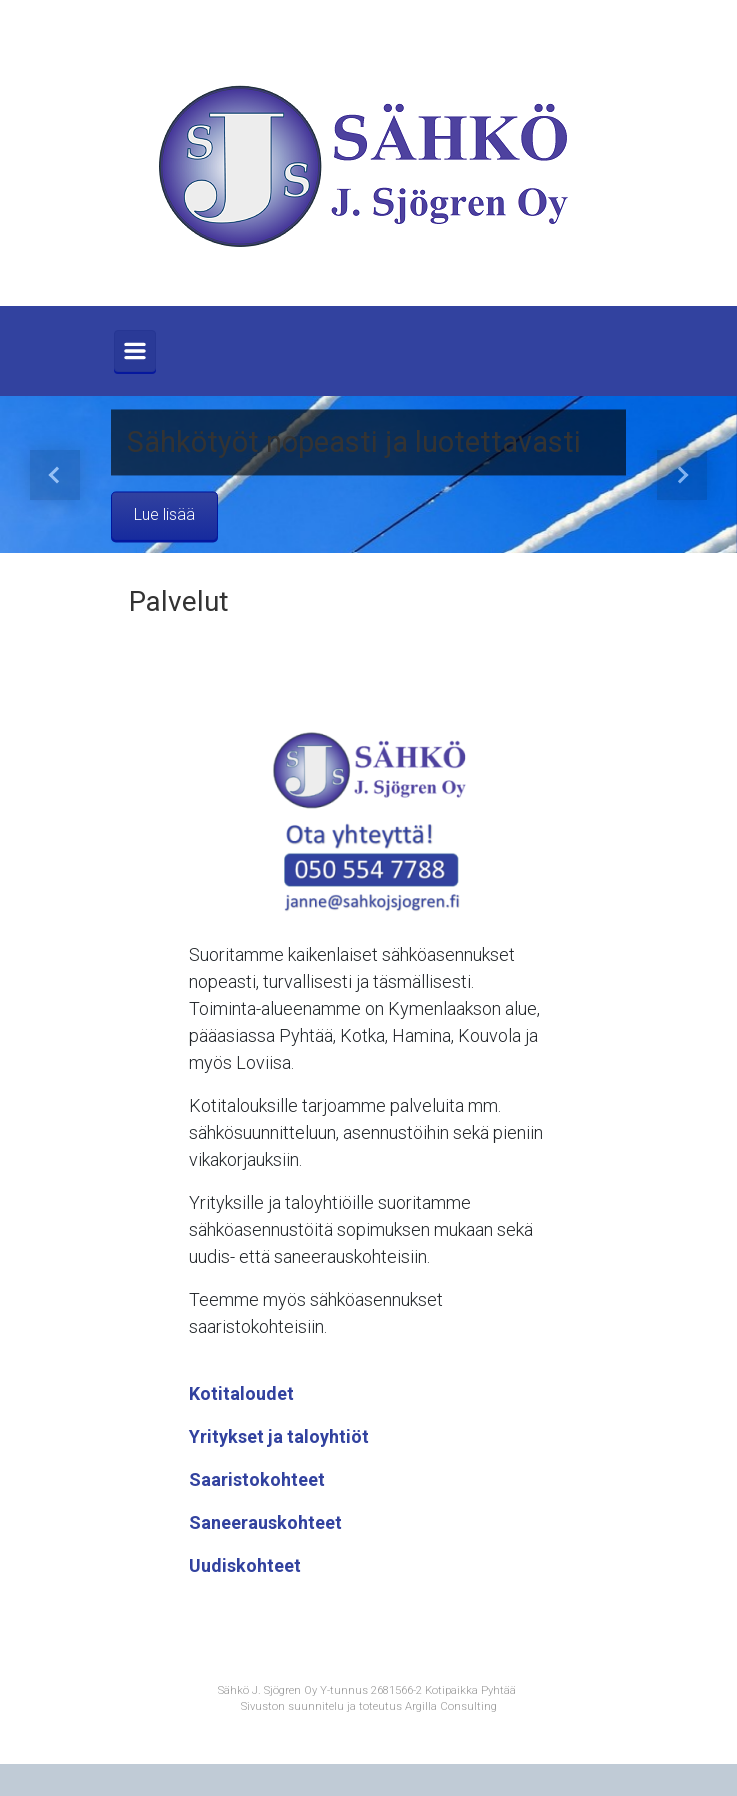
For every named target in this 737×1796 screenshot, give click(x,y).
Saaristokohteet (257, 1479)
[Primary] (135, 351)
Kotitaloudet (241, 1393)
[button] (55, 474)
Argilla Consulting (451, 1706)
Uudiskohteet (245, 1565)
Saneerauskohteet (265, 1522)
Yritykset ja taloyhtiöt (279, 1436)
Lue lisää (164, 515)
